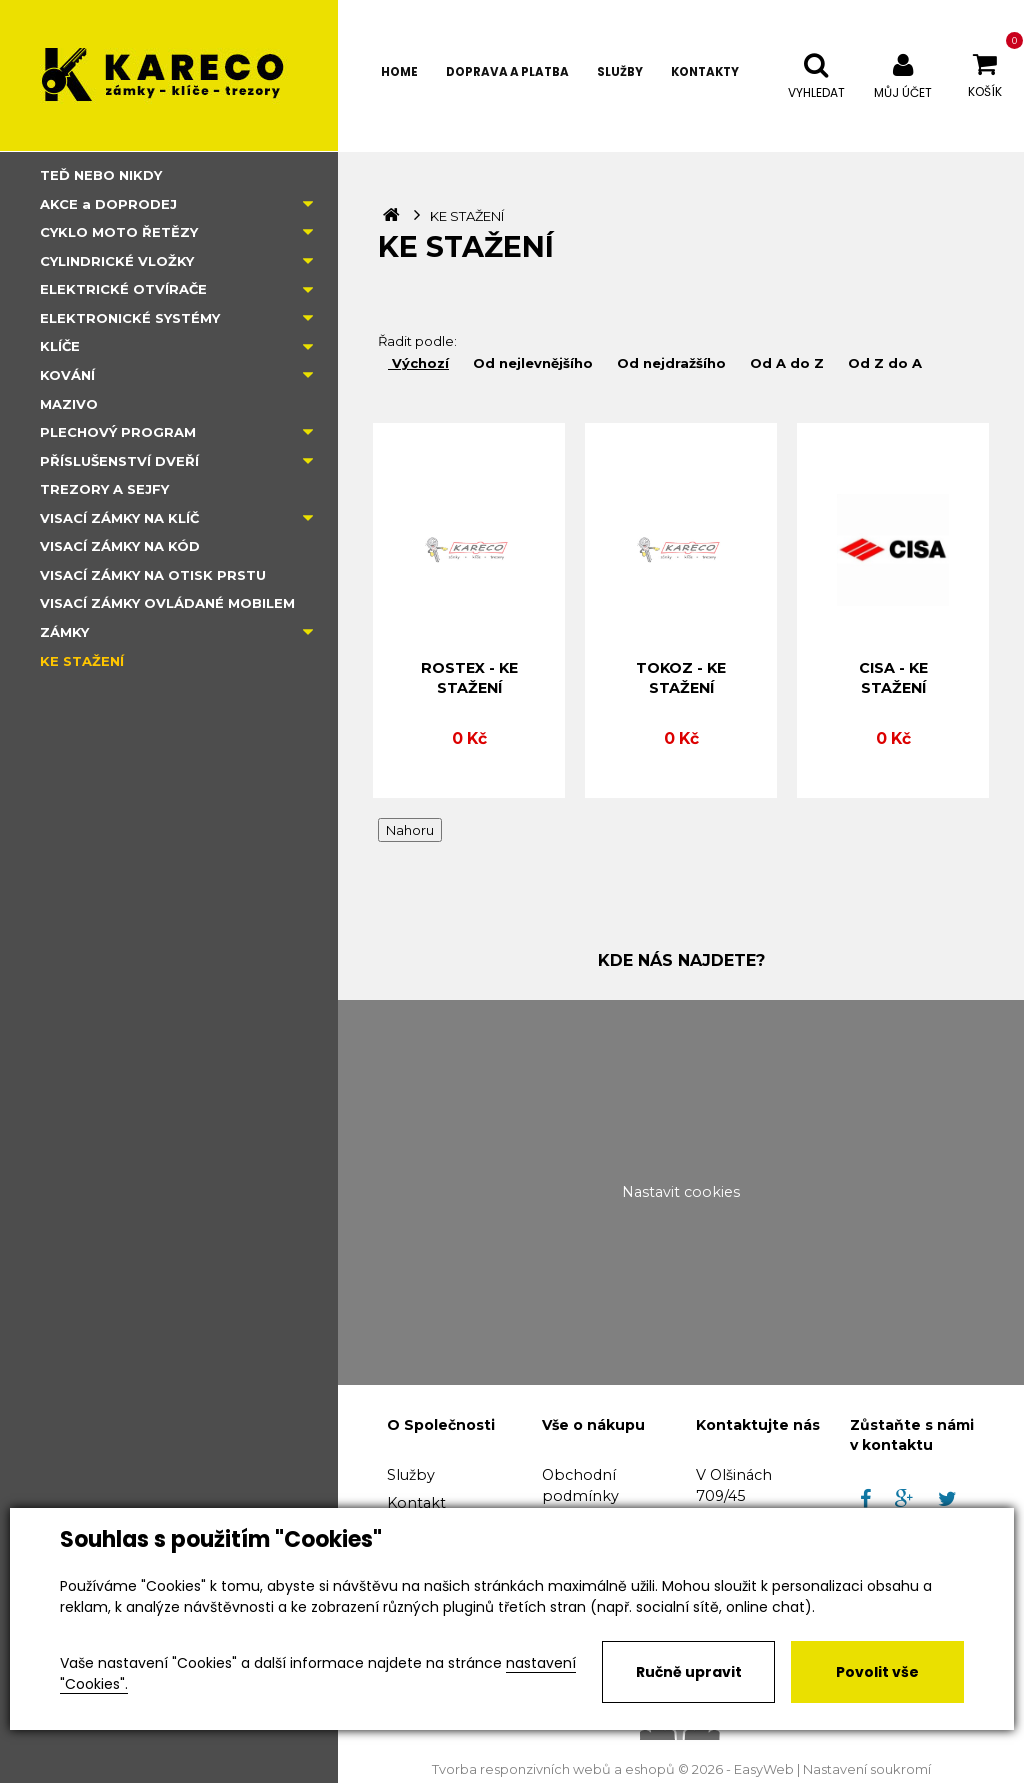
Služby (411, 1475)
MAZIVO (69, 404)
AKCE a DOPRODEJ (108, 204)
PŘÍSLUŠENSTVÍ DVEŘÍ (119, 461)
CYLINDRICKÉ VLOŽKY (117, 261)
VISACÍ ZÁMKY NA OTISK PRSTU (153, 575)
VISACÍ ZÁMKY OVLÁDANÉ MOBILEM (167, 603)
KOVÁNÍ (67, 375)
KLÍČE (60, 346)
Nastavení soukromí (867, 1769)
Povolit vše (877, 1672)
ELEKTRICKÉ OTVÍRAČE (123, 289)
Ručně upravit (689, 1672)
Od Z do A (883, 363)
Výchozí (418, 363)
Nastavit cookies (681, 1192)
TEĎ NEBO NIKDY (101, 175)
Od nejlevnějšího (531, 363)
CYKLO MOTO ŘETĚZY (119, 232)
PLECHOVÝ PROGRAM (118, 432)
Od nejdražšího (669, 363)
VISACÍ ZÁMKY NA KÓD (120, 546)
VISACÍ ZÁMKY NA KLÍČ (119, 518)
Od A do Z (785, 363)
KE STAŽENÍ (82, 661)
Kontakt (416, 1503)
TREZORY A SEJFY (104, 489)
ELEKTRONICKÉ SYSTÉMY (130, 318)
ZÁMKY (64, 632)
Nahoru (410, 830)
